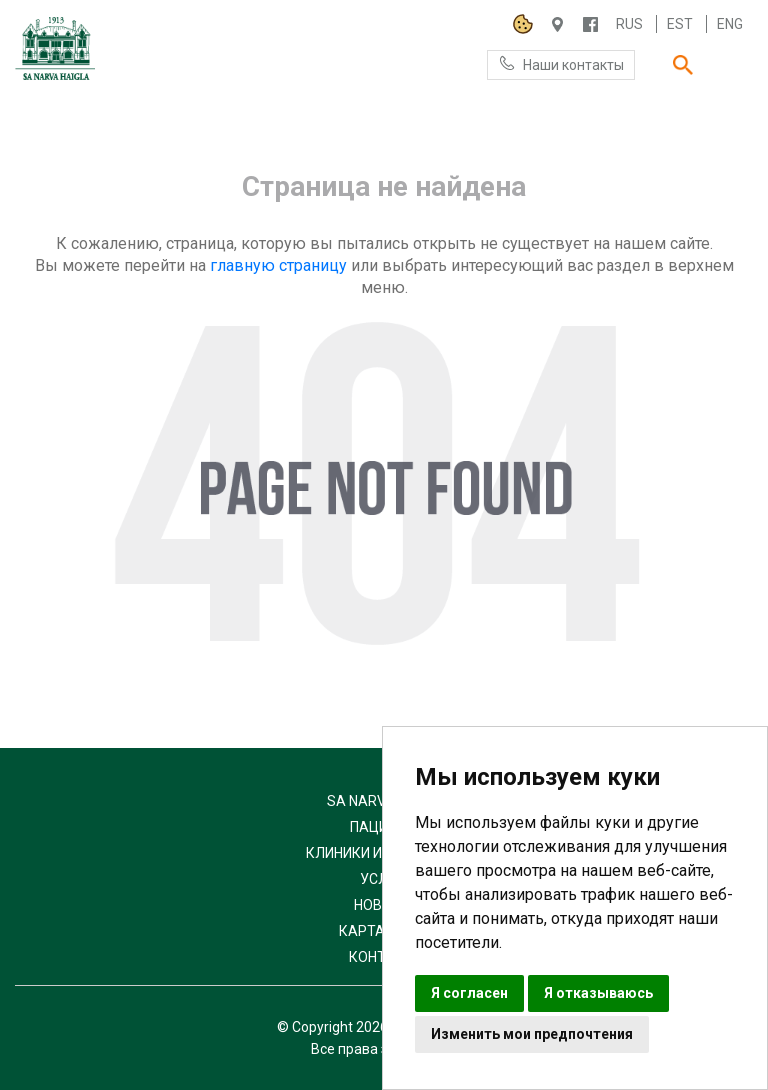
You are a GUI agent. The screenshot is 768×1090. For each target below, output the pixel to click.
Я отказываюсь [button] (598, 993)
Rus (629, 24)
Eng (730, 24)
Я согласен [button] (469, 993)
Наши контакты (561, 63)
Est (680, 24)
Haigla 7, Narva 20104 (557, 24)
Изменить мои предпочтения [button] (532, 1034)
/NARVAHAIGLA (590, 24)
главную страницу (278, 265)
